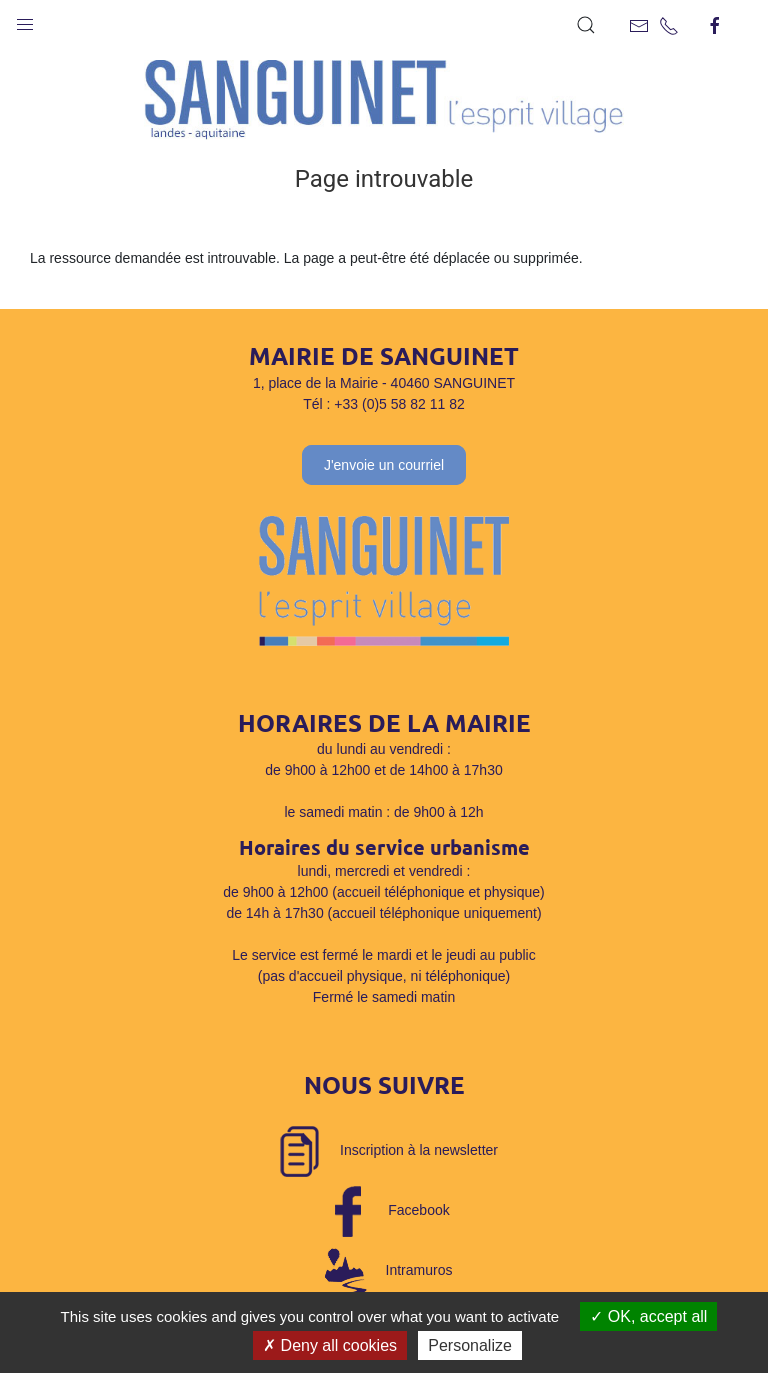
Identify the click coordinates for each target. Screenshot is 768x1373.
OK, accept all (648, 1316)
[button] (25, 20)
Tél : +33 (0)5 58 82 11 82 (384, 404)
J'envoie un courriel (384, 465)
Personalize (470, 1345)
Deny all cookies (330, 1345)
